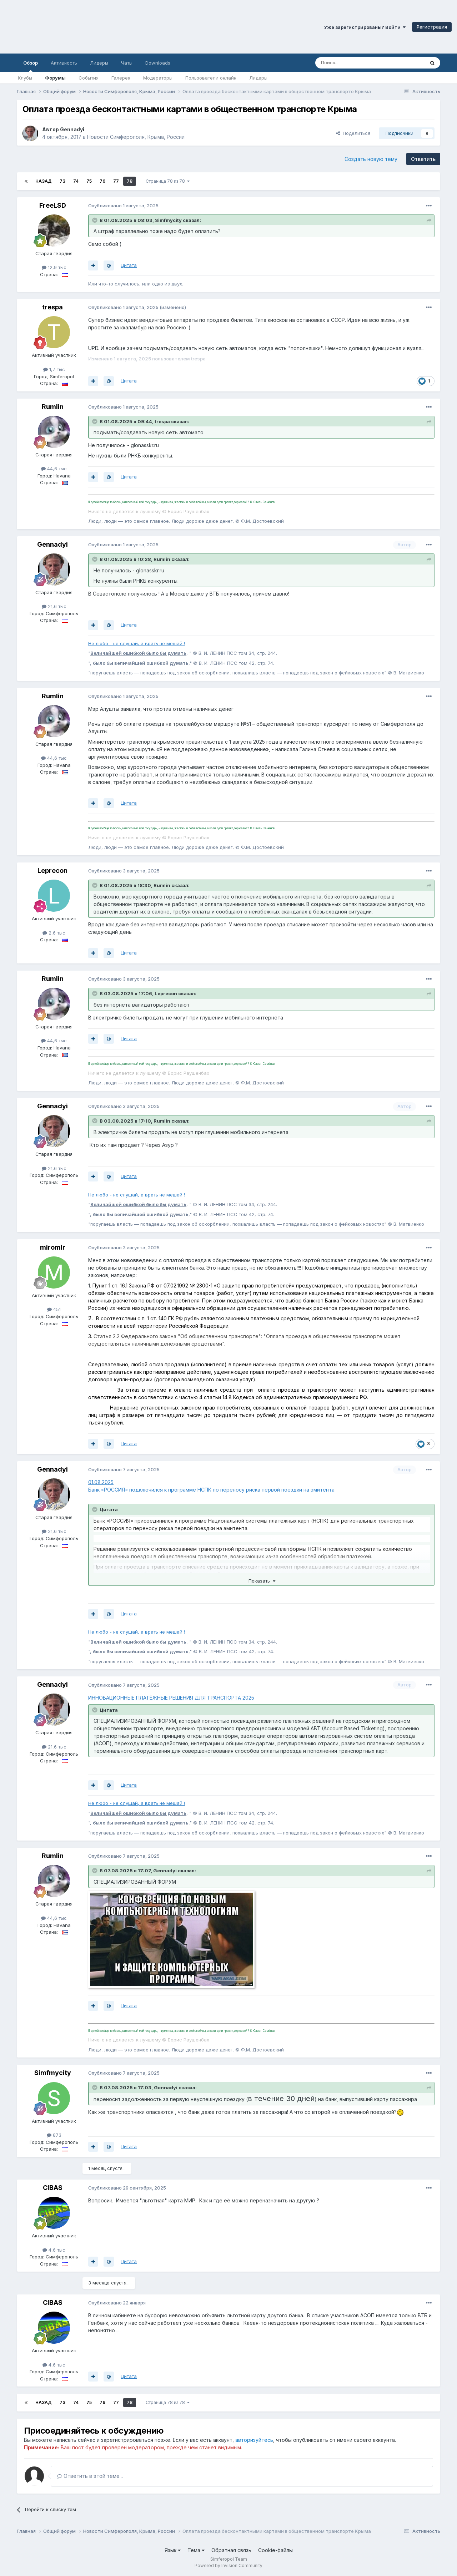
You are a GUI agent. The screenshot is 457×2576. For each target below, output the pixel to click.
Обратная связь (231, 2550)
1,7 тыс (54, 369)
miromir (52, 1247)
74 (76, 181)
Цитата (129, 265)
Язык (173, 2550)
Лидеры (258, 78)
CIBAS (52, 2187)
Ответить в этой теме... (90, 2476)
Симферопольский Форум (98, 27)
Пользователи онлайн (210, 78)
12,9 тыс (54, 267)
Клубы (25, 78)
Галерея (120, 78)
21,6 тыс (54, 606)
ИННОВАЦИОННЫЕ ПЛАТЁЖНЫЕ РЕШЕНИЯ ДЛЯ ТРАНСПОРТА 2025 (171, 1698)
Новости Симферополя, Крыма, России (136, 137)
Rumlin (53, 406)
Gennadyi (72, 129)
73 (62, 181)
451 (54, 1309)
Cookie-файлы (275, 2550)
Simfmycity (168, 220)
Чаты (126, 63)
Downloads (157, 63)
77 (116, 181)
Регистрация (432, 27)
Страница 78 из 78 (168, 181)
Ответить (423, 159)
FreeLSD (52, 205)
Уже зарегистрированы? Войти (365, 27)
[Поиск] (353, 63)
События (89, 78)
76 (102, 181)
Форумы (55, 78)
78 (129, 181)
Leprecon (52, 870)
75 (89, 181)
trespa (52, 307)
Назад (43, 181)
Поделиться (353, 133)
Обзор (30, 66)
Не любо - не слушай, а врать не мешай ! (136, 643)
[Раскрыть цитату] (95, 220)
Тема (196, 2550)
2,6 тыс (53, 933)
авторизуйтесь (254, 2440)
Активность (64, 63)
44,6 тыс (54, 468)
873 (54, 2135)
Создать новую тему (371, 159)
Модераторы (157, 78)
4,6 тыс (53, 2250)
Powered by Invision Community (228, 2565)
